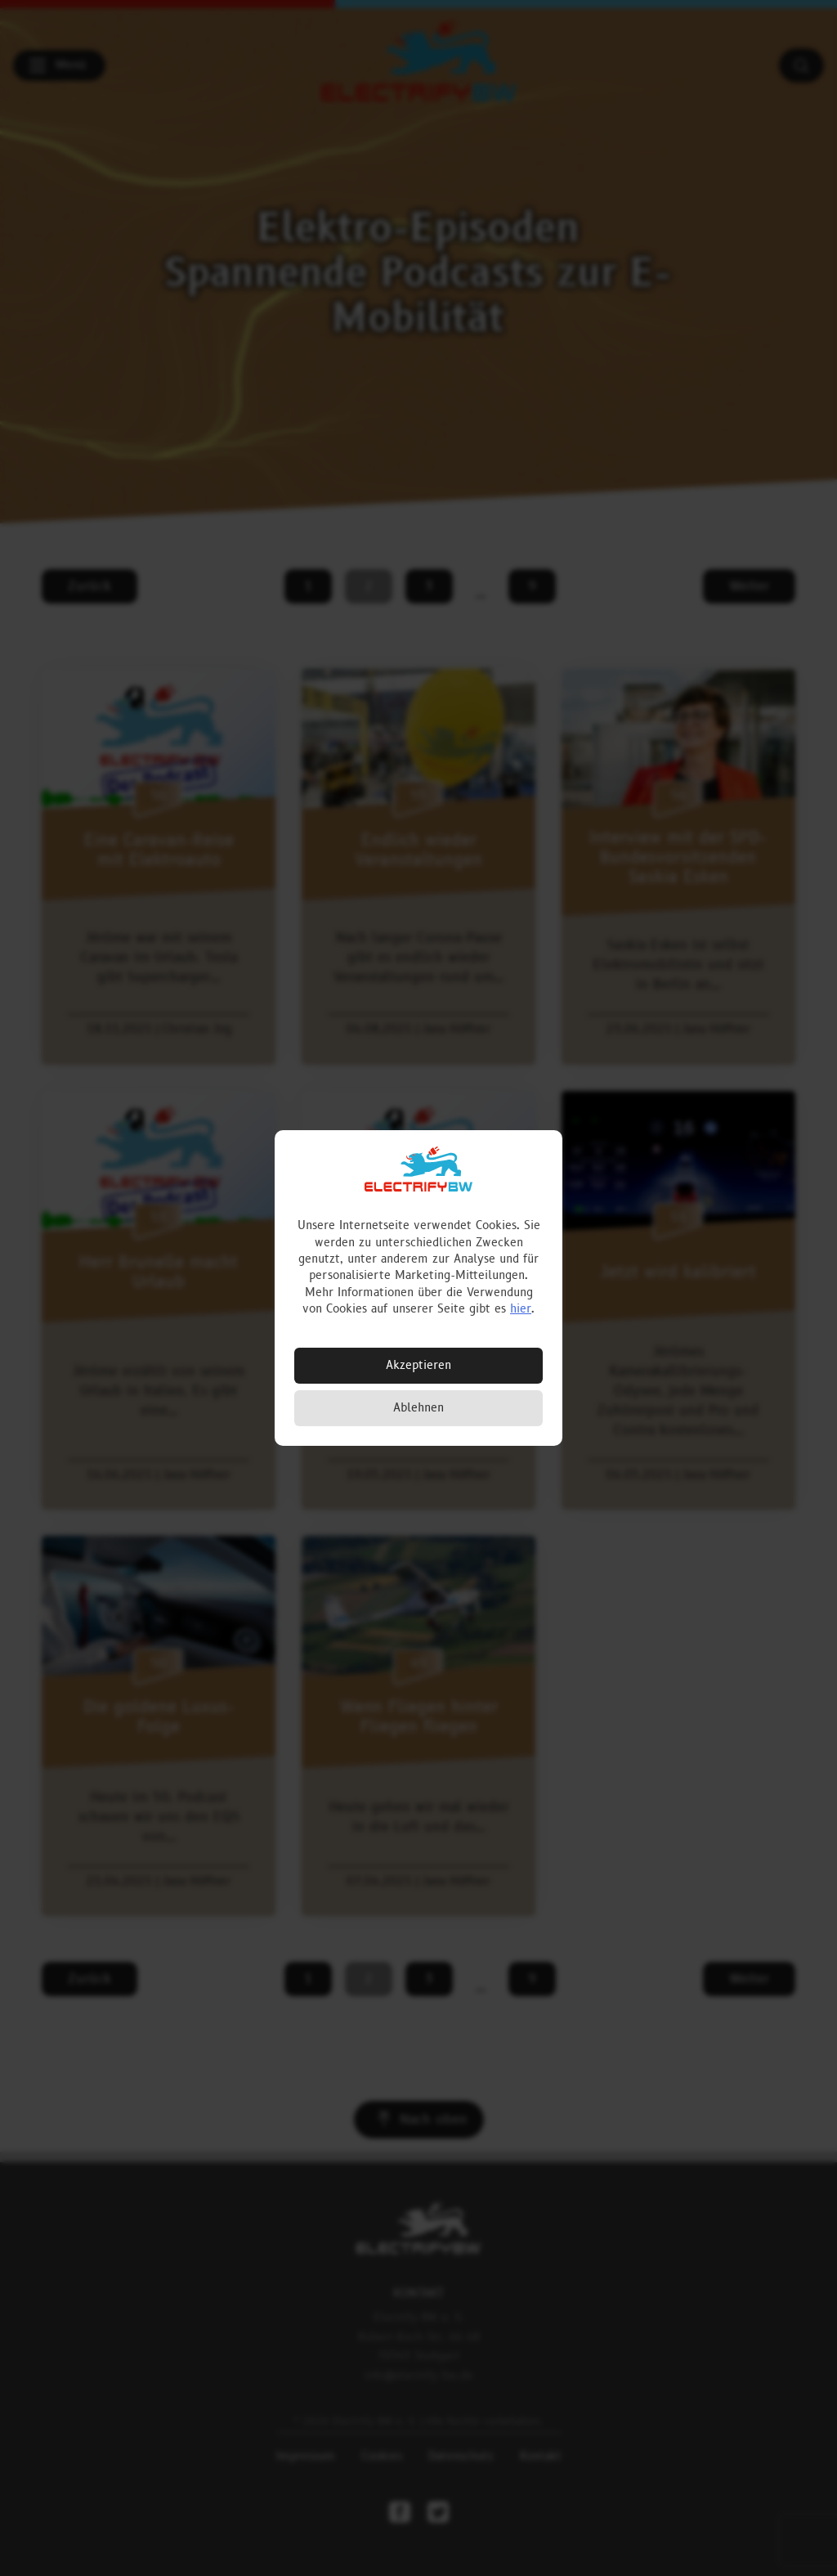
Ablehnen (418, 1408)
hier (520, 1309)
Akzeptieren (418, 1365)
